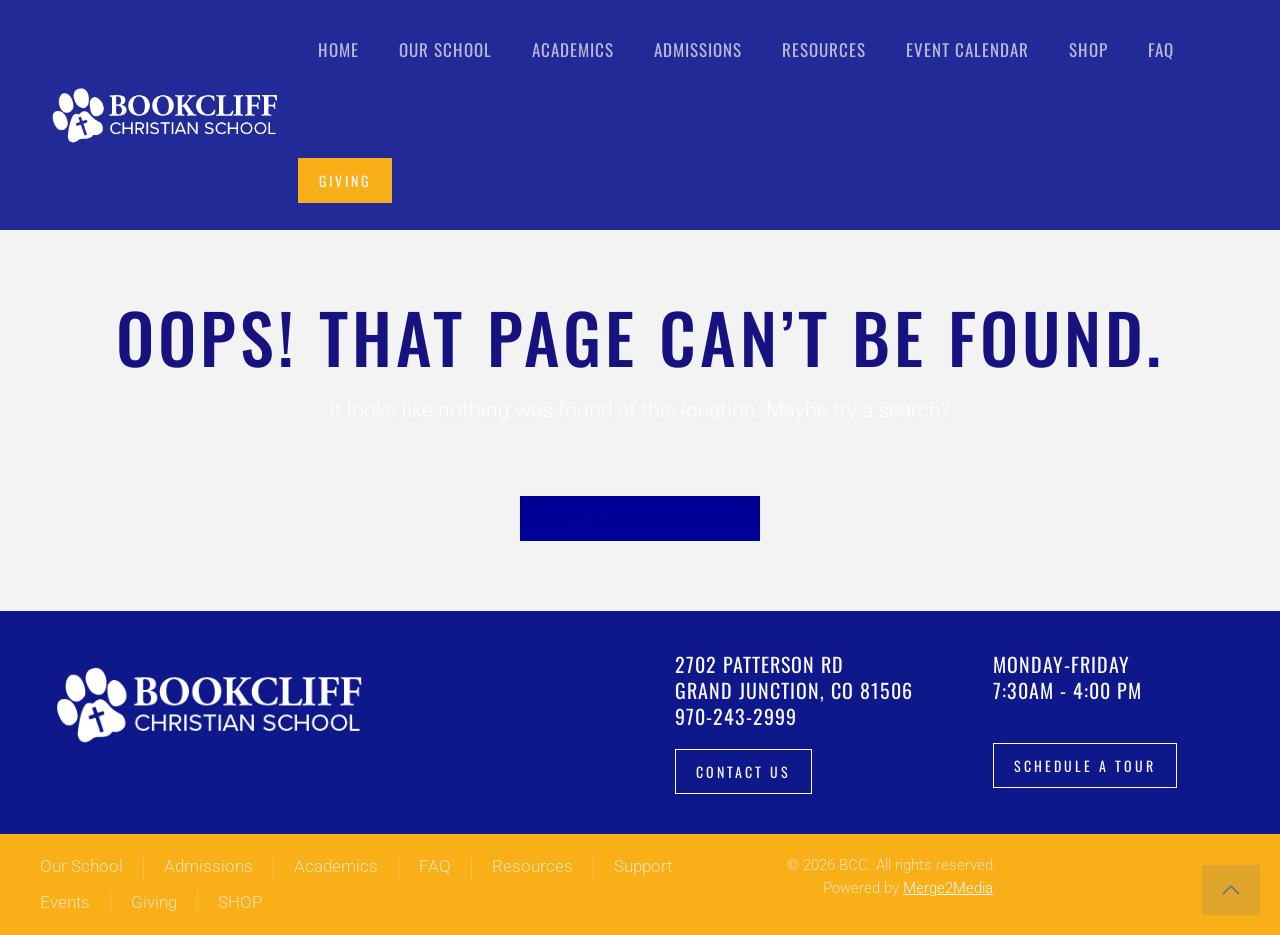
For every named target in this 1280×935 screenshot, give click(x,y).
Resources (532, 866)
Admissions (208, 866)
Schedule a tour (1085, 765)
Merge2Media (948, 888)
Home (338, 49)
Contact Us (743, 771)
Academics (336, 866)
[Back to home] (169, 115)
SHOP (240, 902)
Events (65, 902)
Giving (345, 180)
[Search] (640, 518)
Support (643, 866)
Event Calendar (967, 49)
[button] (1231, 890)
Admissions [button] (698, 49)
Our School (81, 866)
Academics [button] (573, 49)
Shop (1088, 49)
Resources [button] (824, 49)
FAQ (1161, 49)
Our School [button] (445, 49)
